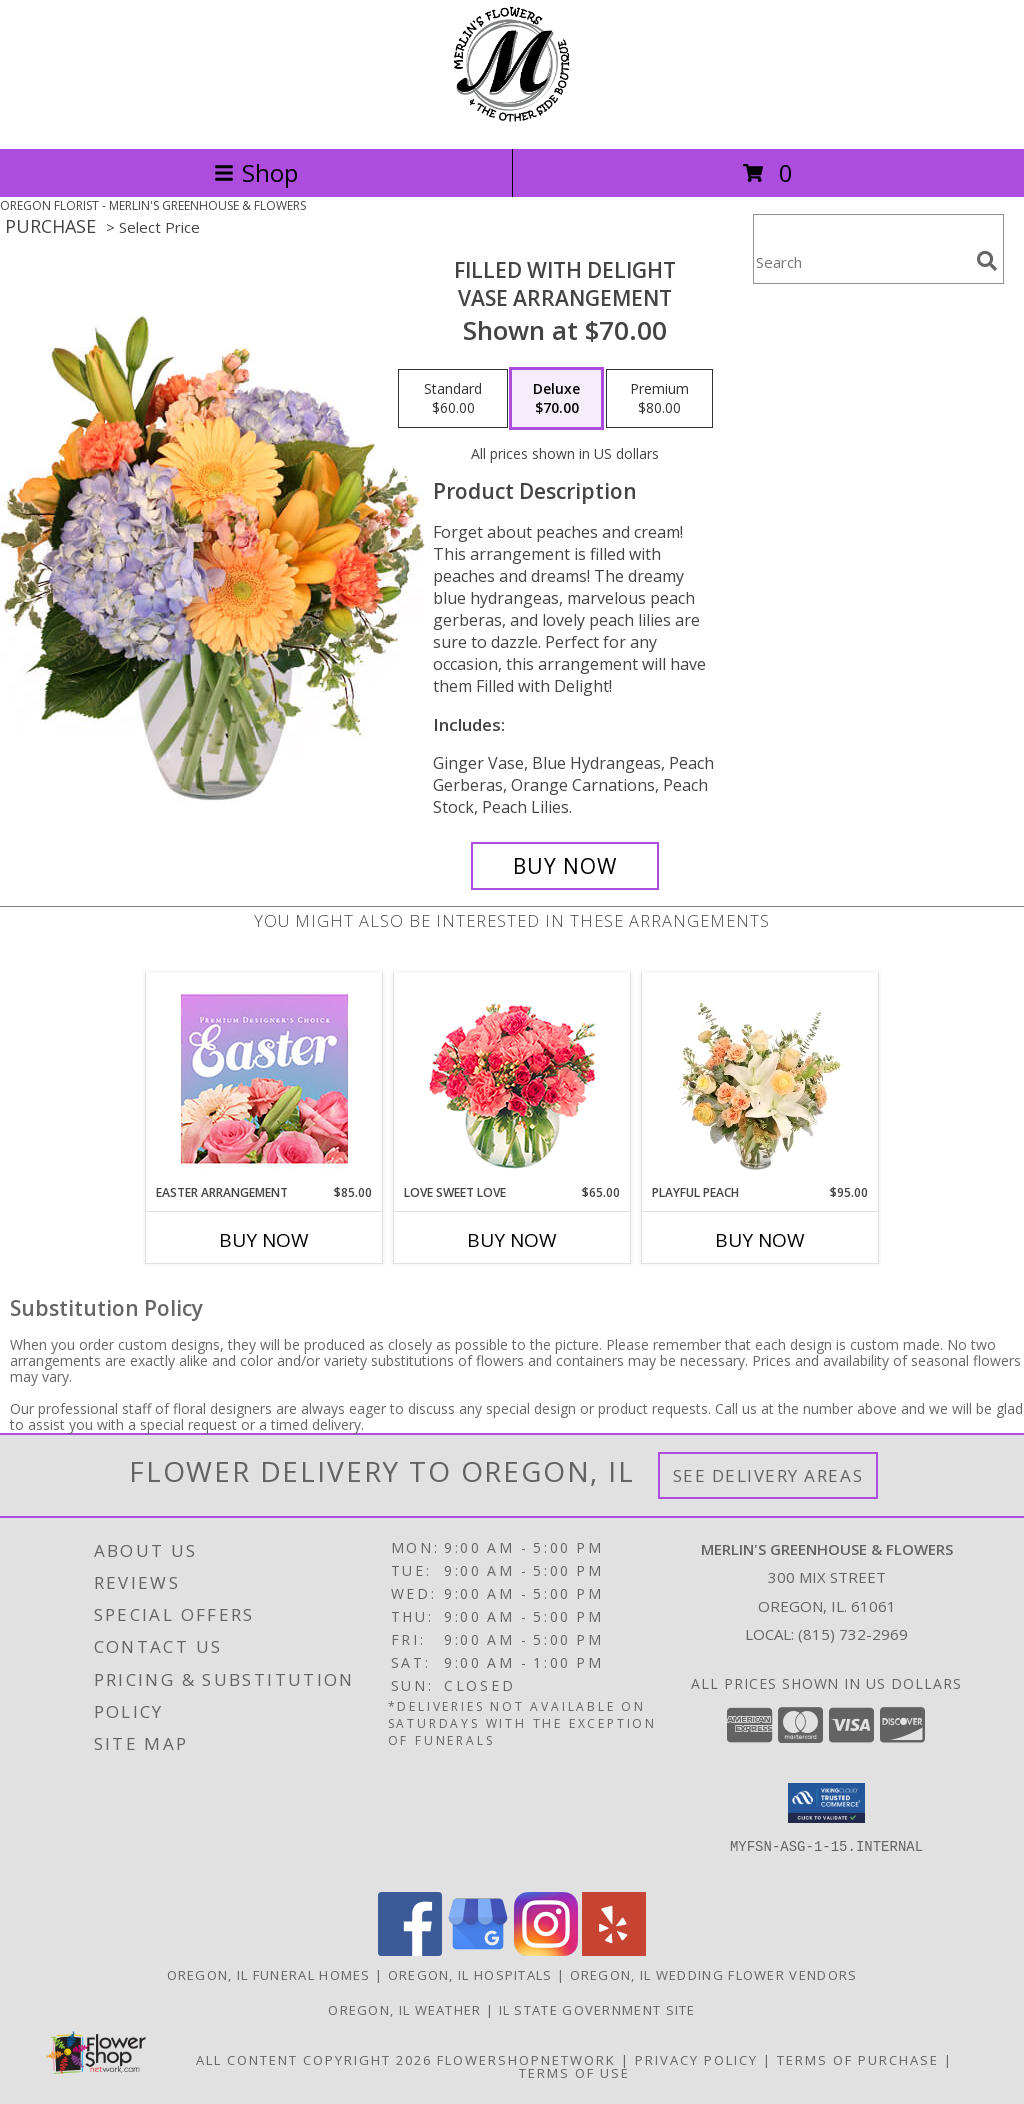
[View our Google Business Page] (478, 1950)
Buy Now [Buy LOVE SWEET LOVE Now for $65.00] (512, 1240)
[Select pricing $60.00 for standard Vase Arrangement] (453, 399)
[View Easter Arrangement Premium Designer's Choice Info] (264, 1078)
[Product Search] (861, 261)
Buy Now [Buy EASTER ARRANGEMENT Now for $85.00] (264, 1240)
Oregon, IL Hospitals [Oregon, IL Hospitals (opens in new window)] (470, 1975)
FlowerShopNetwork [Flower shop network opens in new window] (526, 2060)
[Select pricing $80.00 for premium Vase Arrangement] (659, 399)
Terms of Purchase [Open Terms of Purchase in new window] (858, 2060)
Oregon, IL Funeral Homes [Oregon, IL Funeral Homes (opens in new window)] (269, 1975)
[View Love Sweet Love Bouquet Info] (512, 1078)
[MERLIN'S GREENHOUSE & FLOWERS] (511, 119)
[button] (826, 1803)
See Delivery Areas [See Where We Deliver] (768, 1475)
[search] (987, 261)
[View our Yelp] (614, 1950)
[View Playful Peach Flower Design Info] (760, 1078)
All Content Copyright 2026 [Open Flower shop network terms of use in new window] (314, 2060)
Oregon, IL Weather (404, 2010)
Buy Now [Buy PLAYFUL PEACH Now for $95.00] (760, 1240)
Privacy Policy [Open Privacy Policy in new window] (696, 2060)
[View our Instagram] (546, 1950)
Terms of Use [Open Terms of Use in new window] (574, 2073)
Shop (256, 172)
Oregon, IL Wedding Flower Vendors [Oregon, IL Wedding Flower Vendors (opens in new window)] (714, 1975)
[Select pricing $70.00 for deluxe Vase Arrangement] (556, 399)
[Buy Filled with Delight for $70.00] (565, 866)
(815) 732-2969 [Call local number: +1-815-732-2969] (853, 1634)
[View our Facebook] (410, 1950)
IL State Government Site (597, 2010)
